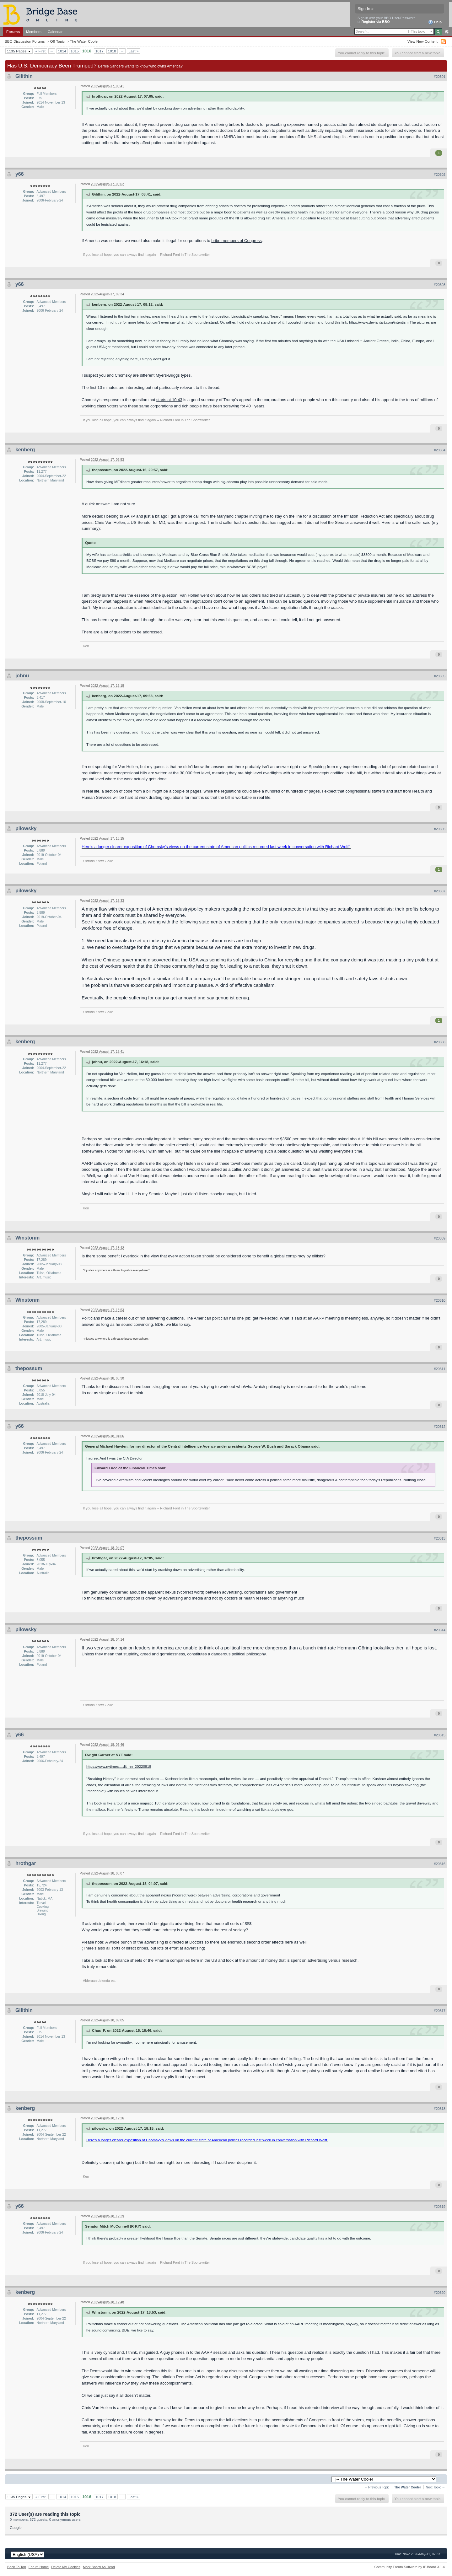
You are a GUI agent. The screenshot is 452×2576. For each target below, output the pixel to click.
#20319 (439, 2206)
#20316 (439, 1864)
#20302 (439, 174)
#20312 (439, 1426)
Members (33, 32)
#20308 (439, 1042)
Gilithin (24, 76)
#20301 (439, 76)
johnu (22, 675)
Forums (13, 32)
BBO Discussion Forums (25, 41)
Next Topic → (435, 2487)
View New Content (422, 41)
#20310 (439, 1300)
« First (40, 51)
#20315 (439, 1735)
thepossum (28, 1368)
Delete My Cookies (65, 2567)
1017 (99, 51)
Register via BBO (376, 22)
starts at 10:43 (169, 399)
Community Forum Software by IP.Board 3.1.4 (409, 2567)
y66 (19, 174)
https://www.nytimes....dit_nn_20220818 (118, 1766)
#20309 (439, 1238)
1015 (75, 51)
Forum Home (39, 2567)
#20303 (439, 285)
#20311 (439, 1369)
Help (435, 22)
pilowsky (26, 828)
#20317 (439, 2011)
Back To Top (16, 2567)
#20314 (439, 1630)
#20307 (439, 891)
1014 (62, 51)
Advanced (446, 32)
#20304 (439, 450)
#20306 (439, 829)
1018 (112, 51)
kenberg (25, 449)
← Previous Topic (377, 2487)
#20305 (439, 676)
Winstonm (27, 1237)
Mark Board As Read (99, 2567)
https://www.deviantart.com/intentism (379, 322)
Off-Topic (57, 41)
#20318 (439, 2109)
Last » (133, 51)
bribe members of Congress (236, 240)
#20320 (439, 2292)
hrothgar (25, 1863)
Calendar (55, 32)
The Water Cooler (84, 41)
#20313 (439, 1538)
